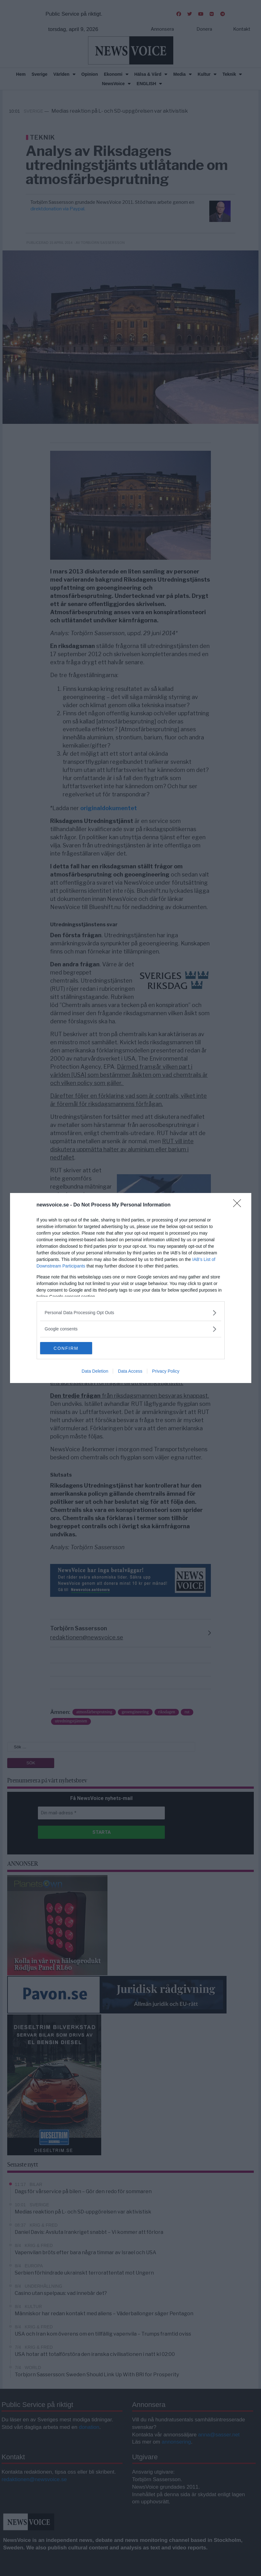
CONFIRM (69, 1348)
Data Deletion (95, 1371)
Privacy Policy (165, 1371)
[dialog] (130, 1288)
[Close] (239, 1205)
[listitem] (131, 1312)
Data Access (130, 1371)
